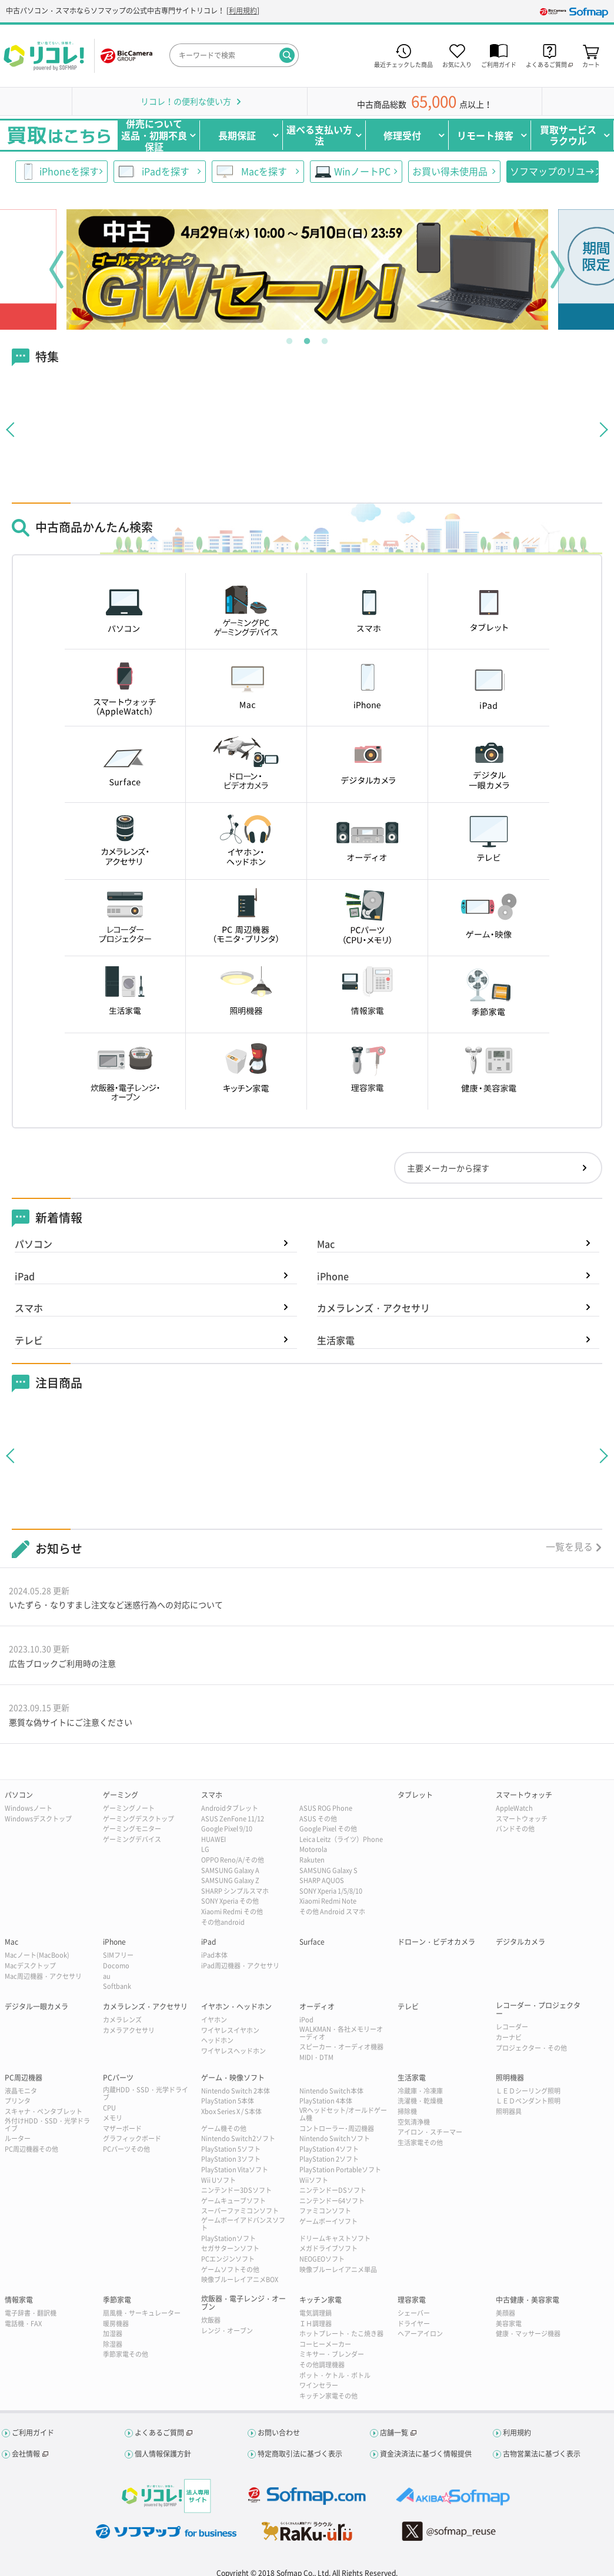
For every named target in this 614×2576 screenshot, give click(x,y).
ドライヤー (414, 2323)
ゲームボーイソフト (328, 2221)
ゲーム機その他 (223, 2128)
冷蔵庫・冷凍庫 (420, 2091)
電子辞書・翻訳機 (30, 2313)
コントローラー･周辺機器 (336, 2128)
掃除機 (407, 2111)
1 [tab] (289, 338)
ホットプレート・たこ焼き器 (341, 2333)
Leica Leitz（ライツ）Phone (341, 1839)
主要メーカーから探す (448, 1168)
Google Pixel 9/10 (226, 1829)
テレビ (29, 1340)
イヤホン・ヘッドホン (236, 2006)
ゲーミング (120, 1795)
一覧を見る (569, 1546)
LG (205, 1849)
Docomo (116, 1965)
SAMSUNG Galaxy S (328, 1870)
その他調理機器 (322, 2365)
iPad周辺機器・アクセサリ (240, 1965)
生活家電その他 (420, 2142)
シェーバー (414, 2313)
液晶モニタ (21, 2091)
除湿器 (112, 2344)
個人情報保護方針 (163, 2453)
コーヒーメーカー (325, 2344)
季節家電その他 (125, 2354)
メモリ (112, 2118)
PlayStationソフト (228, 2238)
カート (591, 64)
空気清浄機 (414, 2122)
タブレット (415, 1795)
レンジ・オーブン (227, 2330)
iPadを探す (165, 171)
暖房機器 (116, 2323)
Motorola (313, 1849)
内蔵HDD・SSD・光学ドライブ (145, 2093)
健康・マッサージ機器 (528, 2333)
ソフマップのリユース (554, 171)
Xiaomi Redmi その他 (232, 1911)
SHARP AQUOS (321, 1880)
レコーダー (512, 2027)
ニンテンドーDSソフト (332, 2190)
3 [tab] (325, 338)
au (107, 1976)
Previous (56, 269)
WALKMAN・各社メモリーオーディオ (341, 2033)
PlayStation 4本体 (325, 2101)
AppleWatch (514, 1808)
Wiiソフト (313, 2180)
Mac (326, 1244)
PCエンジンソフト (228, 2259)
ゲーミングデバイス (132, 1839)
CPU (109, 2108)
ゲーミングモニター (132, 1829)
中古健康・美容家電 (527, 2300)
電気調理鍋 (315, 2313)
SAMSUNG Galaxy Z (230, 1880)
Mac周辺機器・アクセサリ (43, 1976)
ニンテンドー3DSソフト (236, 2190)
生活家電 (336, 1340)
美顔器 (505, 2313)
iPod (306, 2020)
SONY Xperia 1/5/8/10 (330, 1891)
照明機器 (510, 2077)
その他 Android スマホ (332, 1911)
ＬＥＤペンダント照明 (528, 2101)
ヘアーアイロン (420, 2333)
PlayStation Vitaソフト (234, 2169)
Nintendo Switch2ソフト (238, 2138)
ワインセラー (318, 2385)
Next (557, 269)
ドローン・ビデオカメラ (436, 1942)
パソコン (33, 1244)
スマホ (29, 1308)
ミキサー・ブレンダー (331, 2354)
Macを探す (264, 171)
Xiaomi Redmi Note (327, 1901)
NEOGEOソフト (322, 2259)
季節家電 (117, 2300)
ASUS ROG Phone (325, 1808)
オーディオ (317, 2006)
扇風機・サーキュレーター (142, 2313)
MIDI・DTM (316, 2057)
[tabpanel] (307, 269)
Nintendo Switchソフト (334, 2138)
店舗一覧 (394, 2432)
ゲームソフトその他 (230, 2269)
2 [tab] (307, 338)
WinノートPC (362, 171)
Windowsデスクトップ (38, 1819)
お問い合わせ (279, 2432)
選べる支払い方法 (319, 135)
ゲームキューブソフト (233, 2201)
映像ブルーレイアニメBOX (239, 2279)
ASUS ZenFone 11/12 (232, 1819)
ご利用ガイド (498, 64)
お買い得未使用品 (450, 171)
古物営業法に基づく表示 (541, 2453)
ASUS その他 (318, 1819)
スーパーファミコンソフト (240, 2211)
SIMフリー (118, 1955)
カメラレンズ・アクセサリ (373, 1308)
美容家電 (509, 2323)
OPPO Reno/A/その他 (232, 1860)
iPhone (333, 1276)
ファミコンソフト (325, 2211)
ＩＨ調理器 (315, 2323)
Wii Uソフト (218, 2180)
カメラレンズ (122, 2020)
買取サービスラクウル (568, 135)
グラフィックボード (132, 2138)
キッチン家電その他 (328, 2396)
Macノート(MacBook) (37, 1955)
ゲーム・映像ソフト (233, 2077)
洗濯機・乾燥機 (420, 2101)
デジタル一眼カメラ (36, 2006)
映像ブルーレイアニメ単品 (338, 2269)
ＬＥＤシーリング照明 (528, 2091)
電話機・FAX (23, 2323)
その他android (223, 1922)
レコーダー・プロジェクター (538, 2009)
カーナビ (509, 2037)
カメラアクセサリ (129, 2030)
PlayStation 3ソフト (231, 2159)
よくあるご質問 (159, 2432)
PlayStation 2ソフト (329, 2159)
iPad (25, 1276)
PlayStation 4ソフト (329, 2149)
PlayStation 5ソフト (231, 2149)
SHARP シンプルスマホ (235, 1891)
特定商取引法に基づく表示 (300, 2453)
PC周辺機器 (23, 2077)
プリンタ (18, 2101)
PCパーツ (118, 2077)
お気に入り (457, 64)
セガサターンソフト (230, 2248)
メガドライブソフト (328, 2248)
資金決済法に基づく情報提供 (426, 2453)
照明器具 (509, 2111)
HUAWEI (213, 1839)
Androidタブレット (229, 1808)
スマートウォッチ (524, 1795)
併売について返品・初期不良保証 (154, 135)
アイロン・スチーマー (430, 2132)
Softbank (117, 1986)
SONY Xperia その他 (230, 1901)
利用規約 (243, 10)
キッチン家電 (320, 2300)
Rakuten (312, 1860)
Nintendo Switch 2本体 (235, 2091)
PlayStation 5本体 (227, 2101)
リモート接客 (485, 135)
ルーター (18, 2138)
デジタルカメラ (520, 1942)
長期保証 (237, 135)
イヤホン (214, 2020)
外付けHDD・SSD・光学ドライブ (47, 2124)
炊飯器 (211, 2320)
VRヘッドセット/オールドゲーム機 (343, 2114)
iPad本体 (214, 1955)
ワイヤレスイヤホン (230, 2030)
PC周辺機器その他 (31, 2149)
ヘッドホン (217, 2040)
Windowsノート (28, 1808)
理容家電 (412, 2300)
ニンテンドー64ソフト (332, 2201)
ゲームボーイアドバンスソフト (243, 2224)
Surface (312, 1942)
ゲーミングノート (129, 1808)
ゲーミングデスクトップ (138, 1819)
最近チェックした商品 (403, 64)
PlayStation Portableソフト (340, 2169)
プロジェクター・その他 (531, 2048)
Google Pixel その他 (328, 1829)
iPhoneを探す (69, 171)
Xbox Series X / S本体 (231, 2111)
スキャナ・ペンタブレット (43, 2111)
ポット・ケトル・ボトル (335, 2375)
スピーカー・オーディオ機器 (341, 2047)
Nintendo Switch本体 (331, 2091)
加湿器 (112, 2333)
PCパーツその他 (126, 2149)
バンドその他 (515, 1829)
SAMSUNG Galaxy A (230, 1870)
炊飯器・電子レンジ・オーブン (243, 2303)
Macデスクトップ (30, 1965)
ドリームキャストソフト (335, 2238)
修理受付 (402, 135)
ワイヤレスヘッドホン (233, 2051)
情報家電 (19, 2300)
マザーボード (122, 2128)
